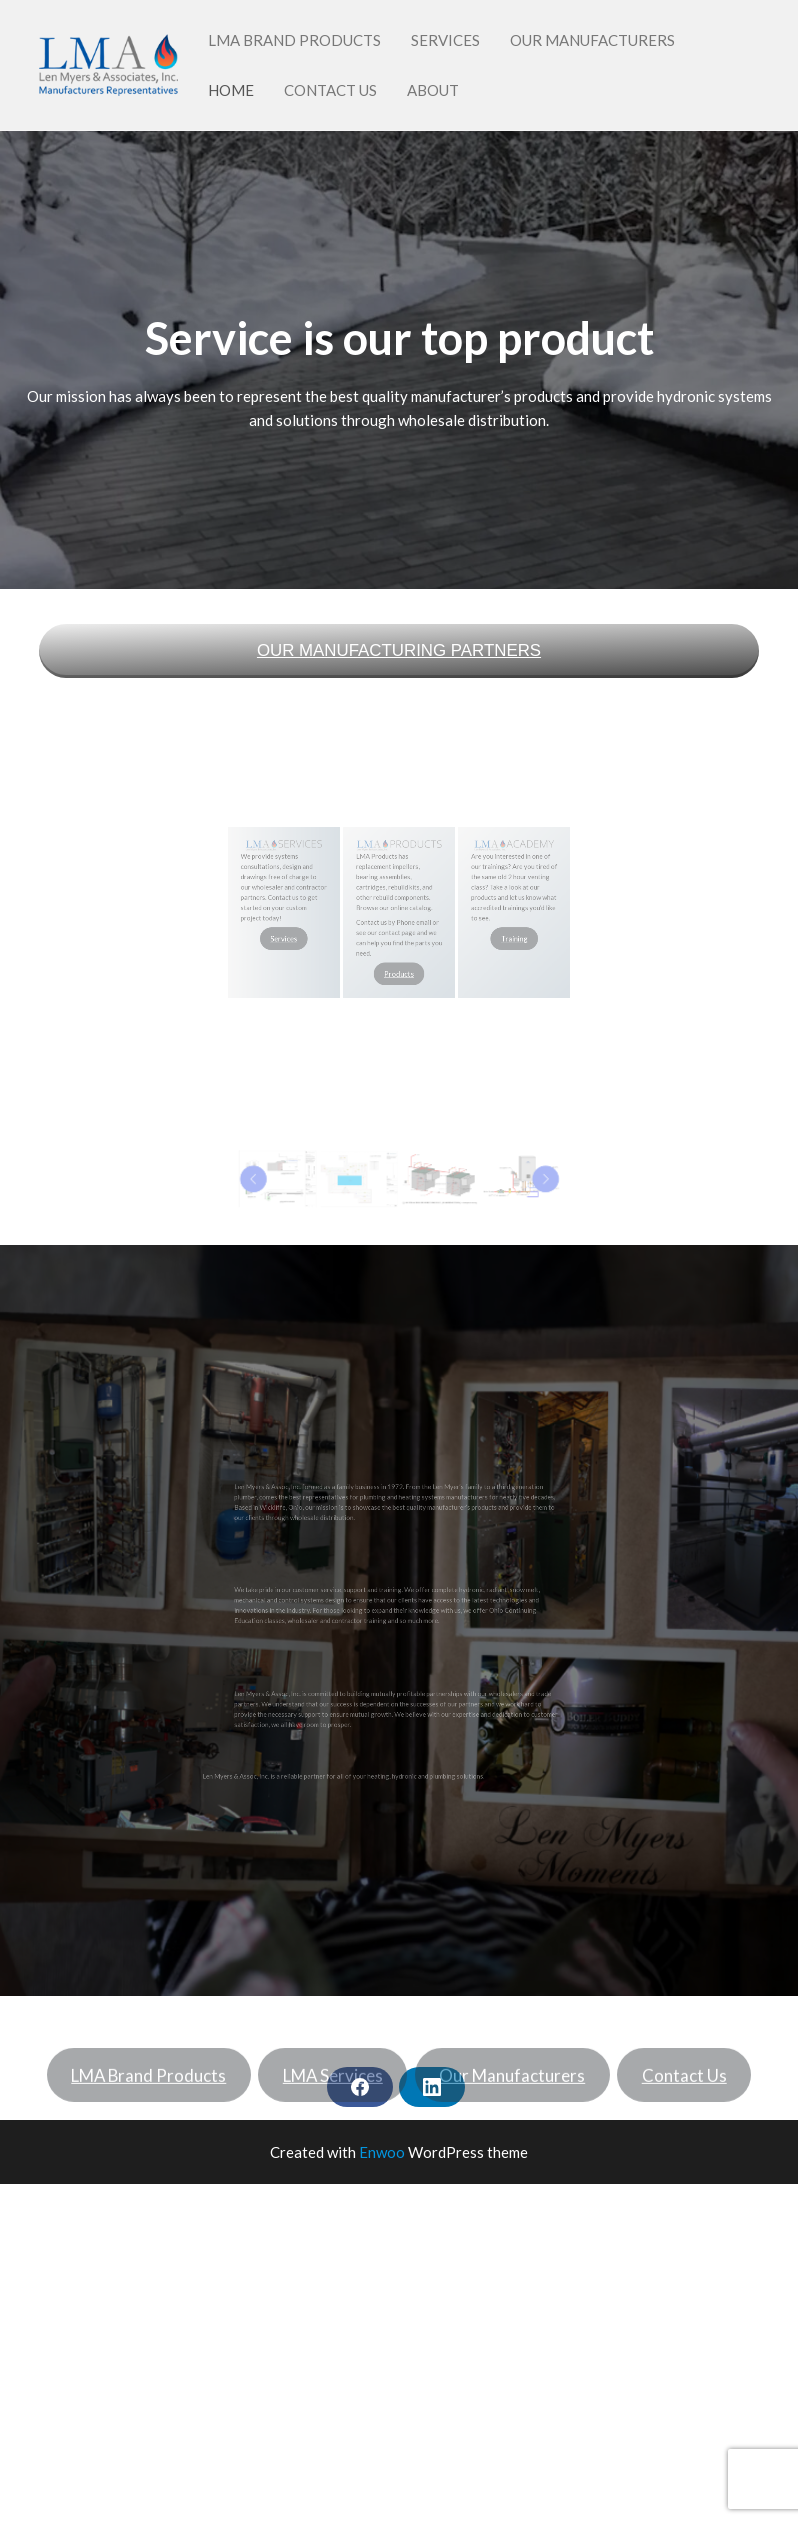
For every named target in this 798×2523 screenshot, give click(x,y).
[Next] (446, 1178)
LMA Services (333, 2096)
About (433, 90)
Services (445, 40)
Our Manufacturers (592, 40)
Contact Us (330, 90)
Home (231, 90)
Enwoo (382, 2152)
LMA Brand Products (294, 40)
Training (436, 920)
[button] (360, 1178)
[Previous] (352, 1178)
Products (399, 931)
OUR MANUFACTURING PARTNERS (399, 650)
